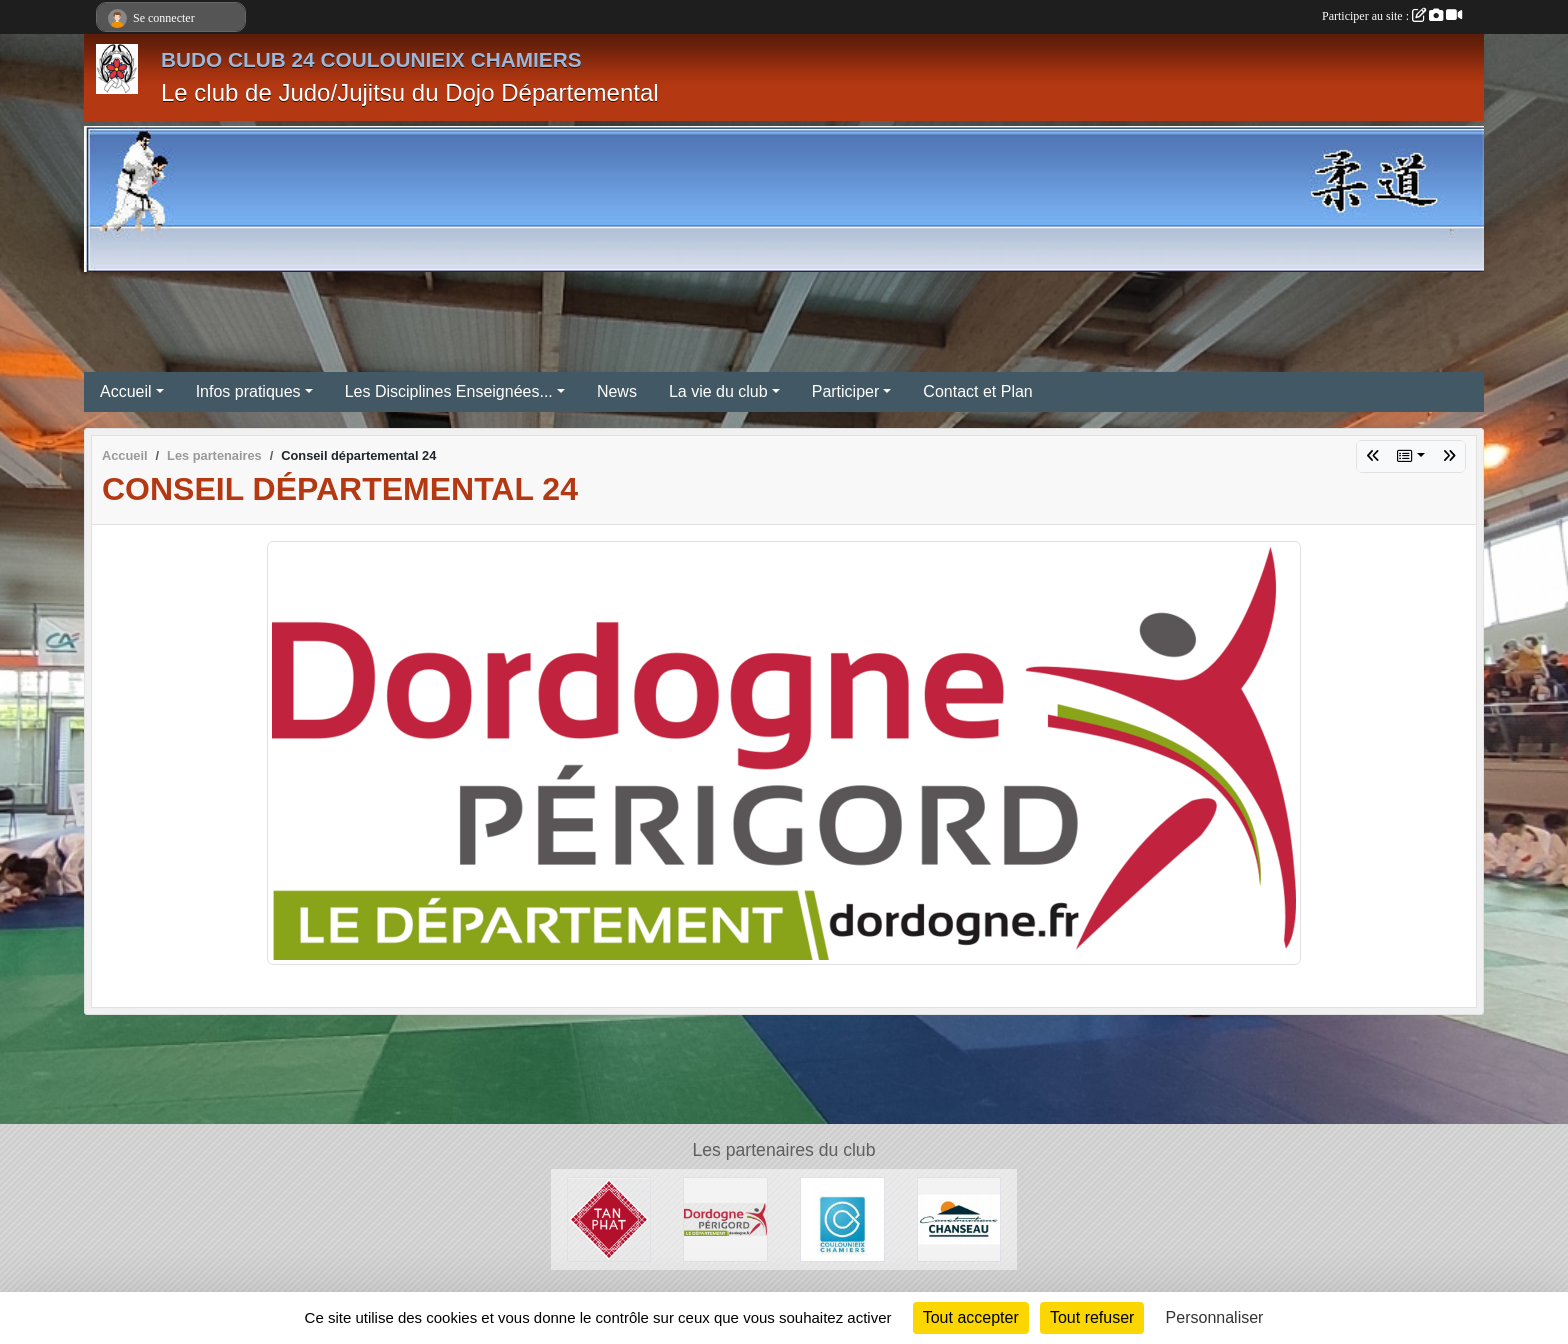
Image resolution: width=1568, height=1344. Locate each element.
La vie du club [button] (718, 391)
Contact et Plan (977, 391)
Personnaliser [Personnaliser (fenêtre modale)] (1215, 1317)
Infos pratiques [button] (248, 391)
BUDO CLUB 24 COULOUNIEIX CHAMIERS (371, 59)
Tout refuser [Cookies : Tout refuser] (1092, 1317)
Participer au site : (1392, 16)
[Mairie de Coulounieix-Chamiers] (842, 1218)
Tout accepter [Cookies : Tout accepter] (971, 1317)
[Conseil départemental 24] (725, 1218)
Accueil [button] (126, 391)
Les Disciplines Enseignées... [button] (449, 391)
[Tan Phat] (609, 1218)
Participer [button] (846, 391)
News (617, 391)
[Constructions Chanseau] (959, 1218)
